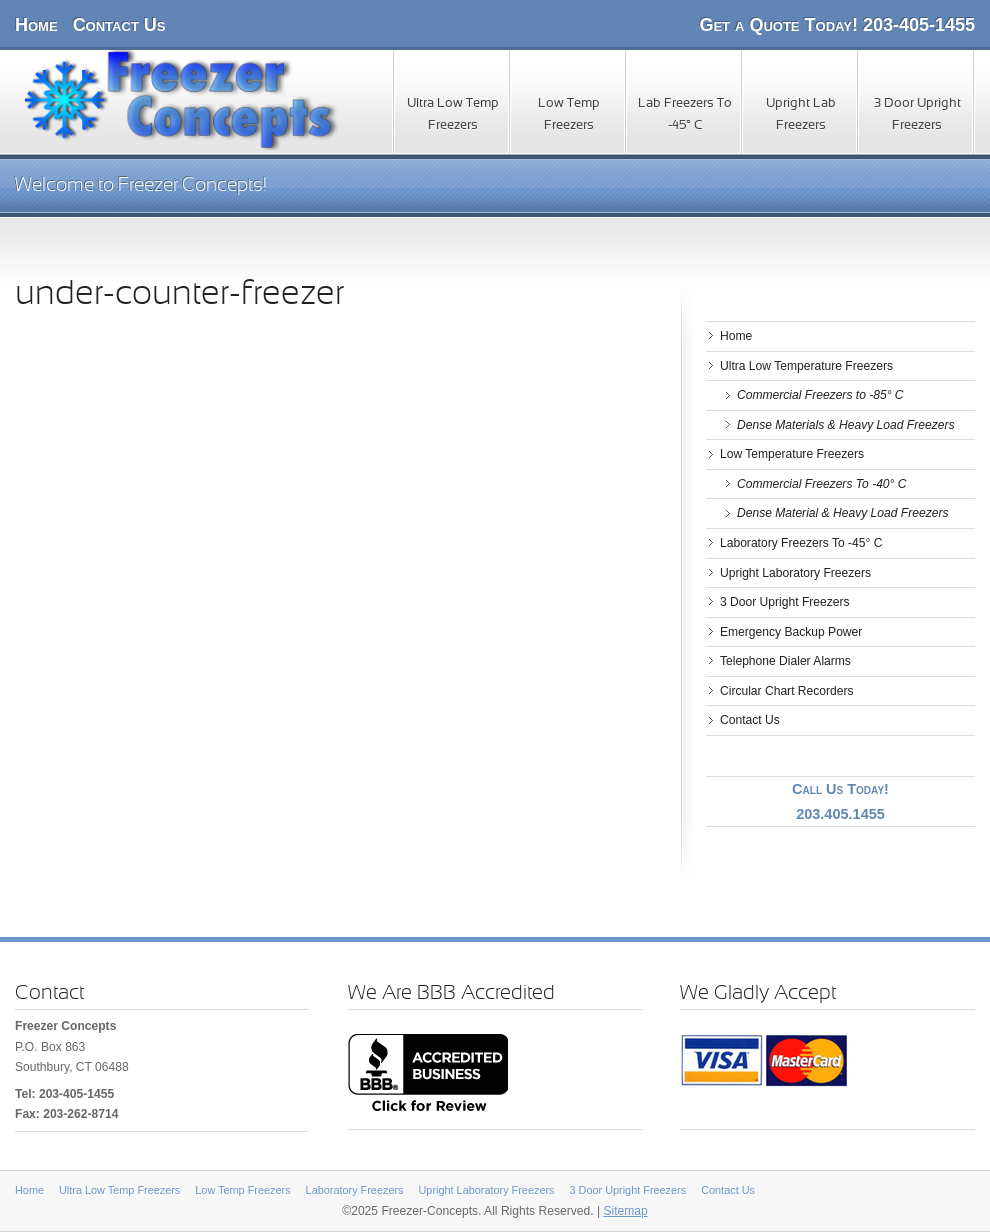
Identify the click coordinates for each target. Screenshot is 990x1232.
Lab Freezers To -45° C (685, 115)
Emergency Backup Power (791, 632)
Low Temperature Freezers (792, 454)
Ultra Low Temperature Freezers (806, 366)
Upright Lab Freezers (801, 115)
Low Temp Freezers (569, 115)
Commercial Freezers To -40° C (822, 484)
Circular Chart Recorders (787, 691)
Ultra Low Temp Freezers (453, 115)
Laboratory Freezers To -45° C (801, 543)
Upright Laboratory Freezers (795, 573)
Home (36, 25)
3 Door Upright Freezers (917, 115)
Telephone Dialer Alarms (785, 661)
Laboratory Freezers (355, 1190)
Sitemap (625, 1211)
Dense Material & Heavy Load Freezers (842, 513)
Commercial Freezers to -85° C (820, 395)
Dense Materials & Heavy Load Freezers (846, 425)
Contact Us (119, 25)
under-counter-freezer (179, 295)
